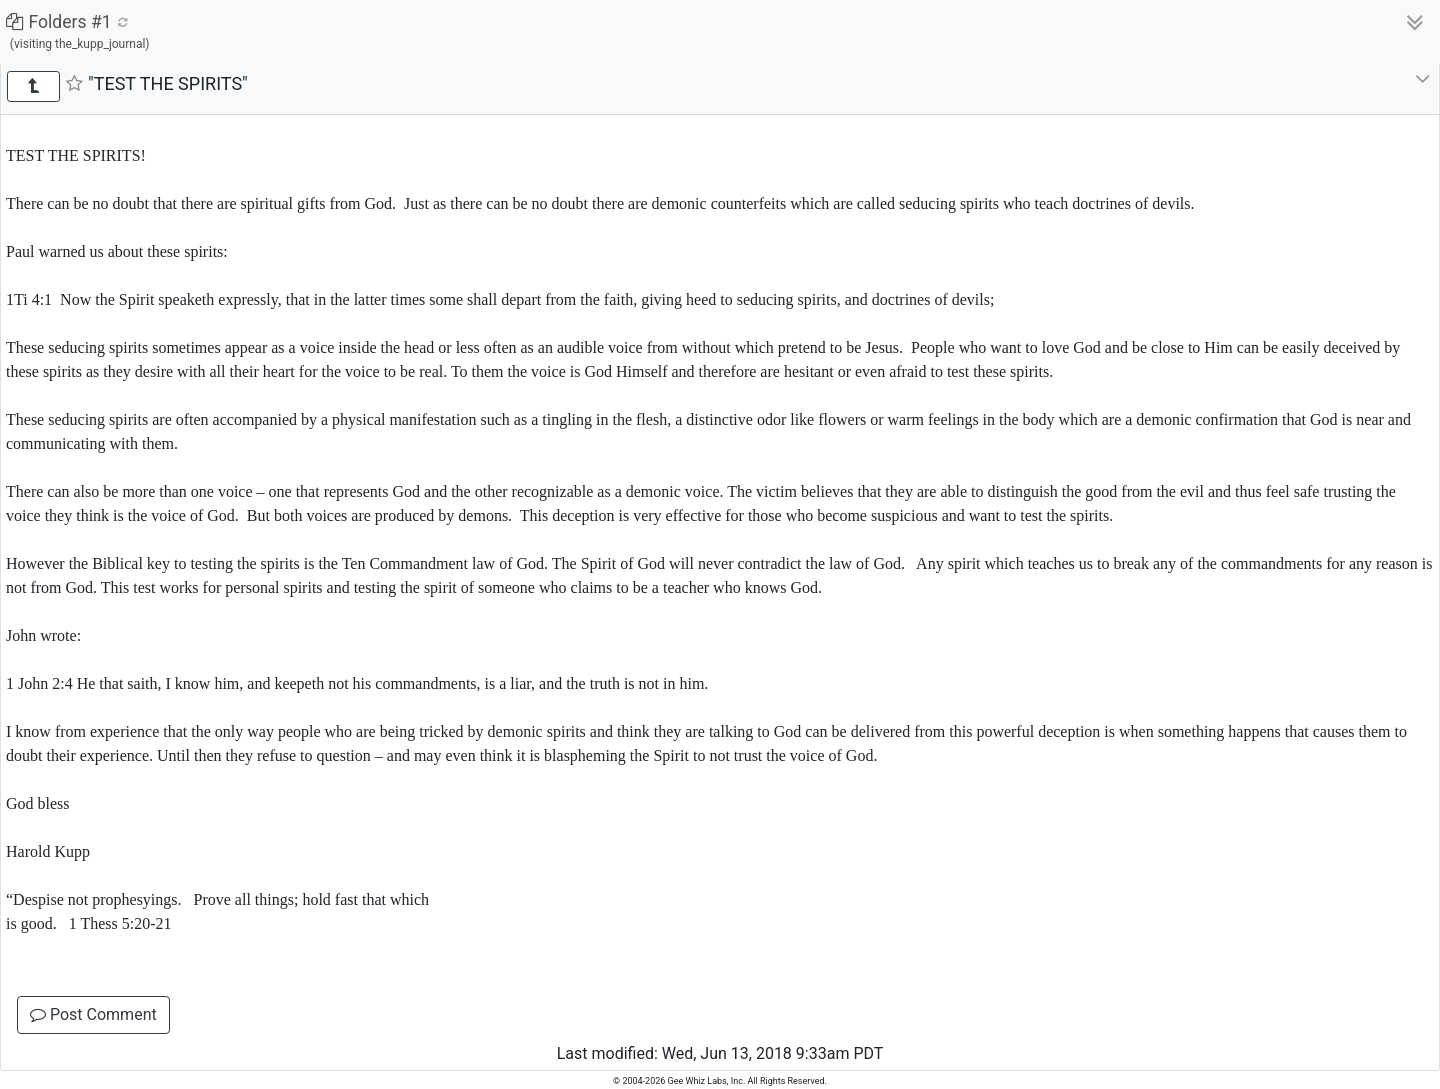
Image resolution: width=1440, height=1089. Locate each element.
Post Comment (93, 1014)
